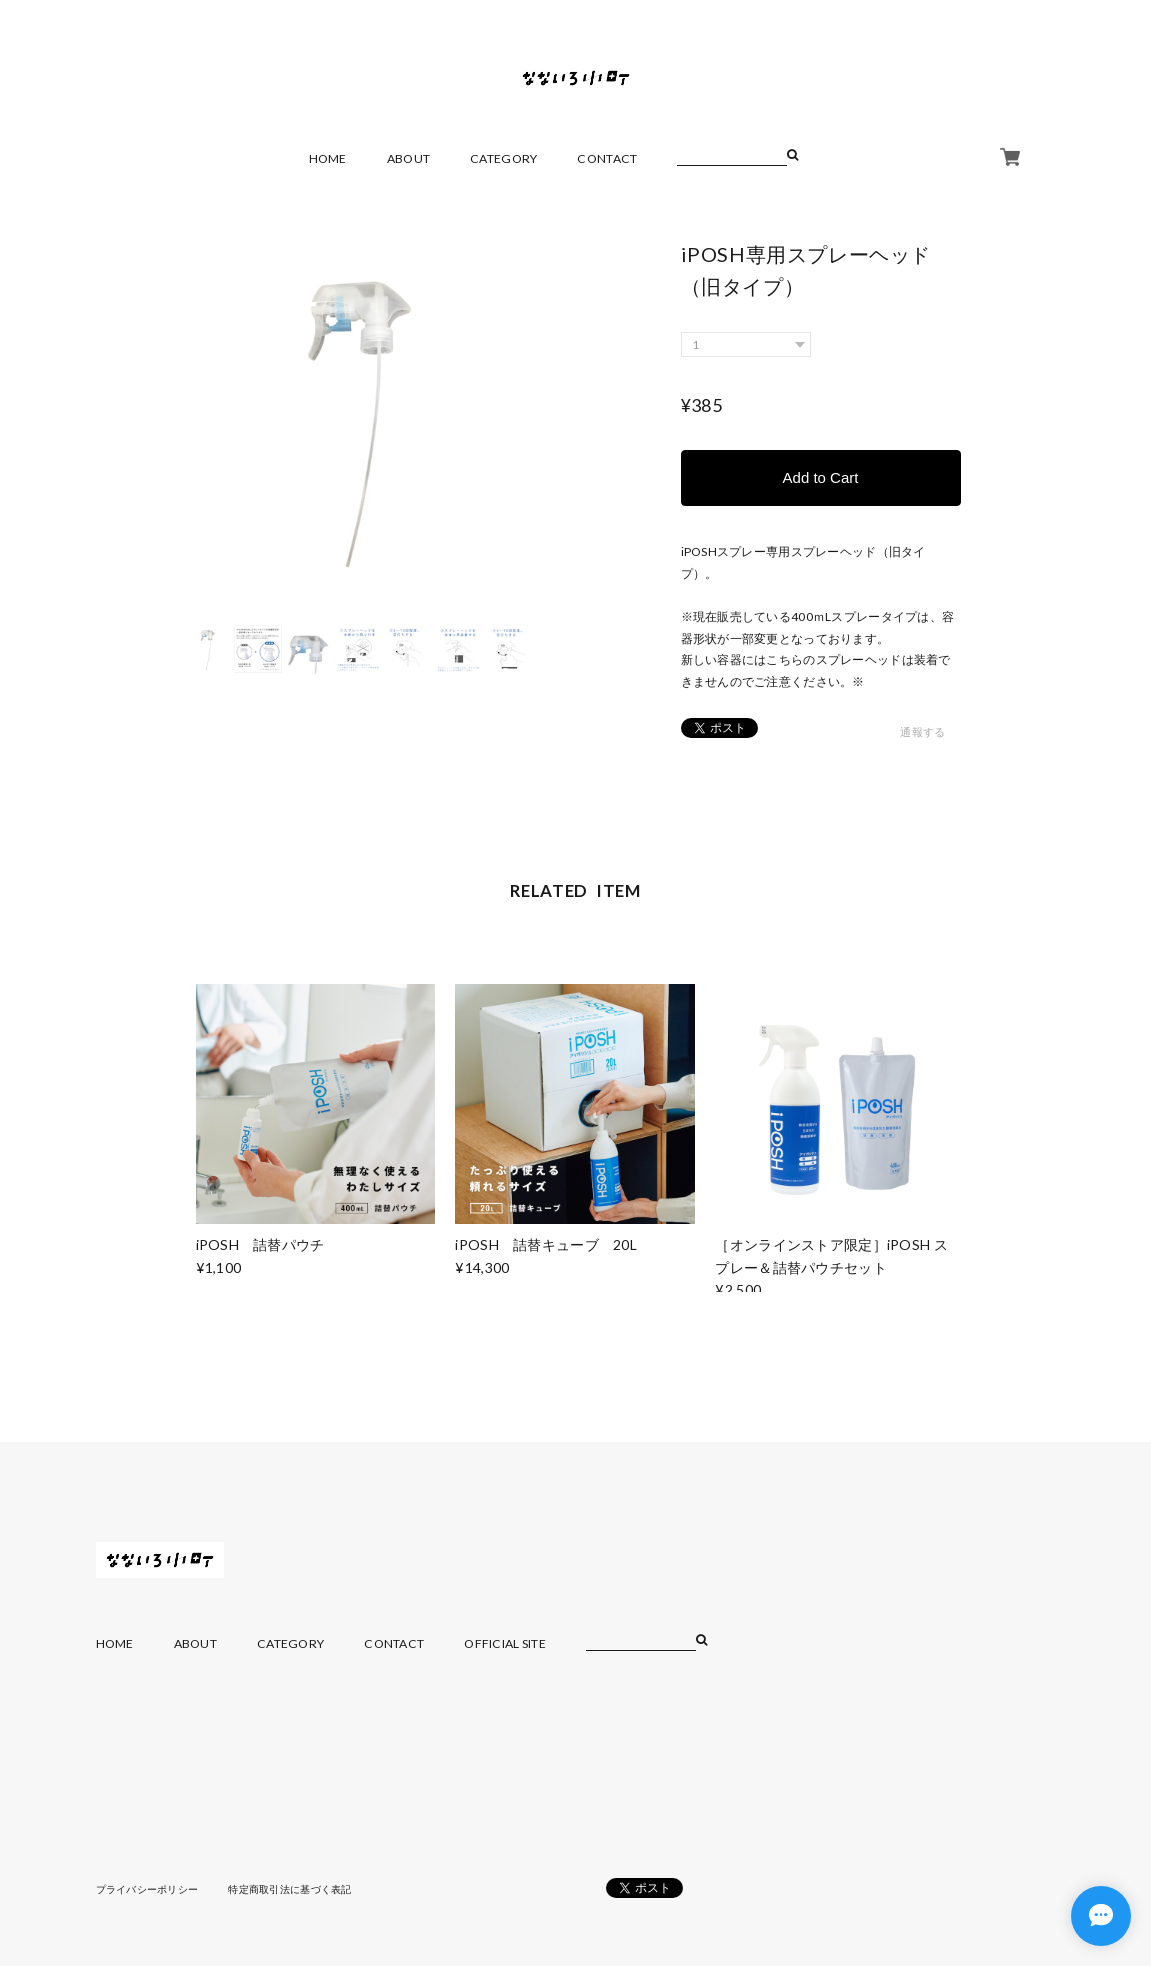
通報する (922, 731)
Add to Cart (821, 477)
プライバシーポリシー (147, 1889)
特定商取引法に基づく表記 (289, 1889)
